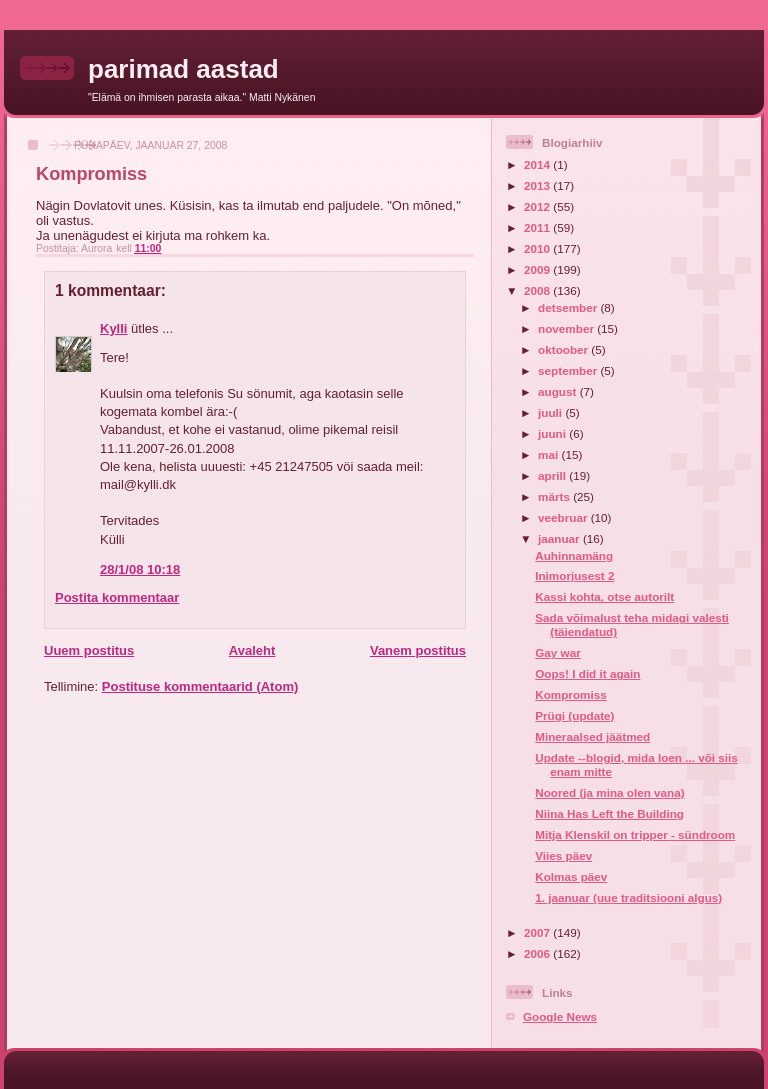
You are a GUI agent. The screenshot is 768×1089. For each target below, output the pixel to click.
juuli (551, 412)
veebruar (564, 517)
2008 (538, 290)
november (567, 328)
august (559, 391)
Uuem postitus (89, 650)
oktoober (564, 349)
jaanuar (560, 538)
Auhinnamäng (574, 555)
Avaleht (252, 650)
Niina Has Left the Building (609, 813)
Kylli (113, 328)
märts (555, 496)
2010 (538, 248)
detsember (569, 307)
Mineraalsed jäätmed (592, 736)
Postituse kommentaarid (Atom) (200, 686)
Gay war (557, 652)
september (569, 370)
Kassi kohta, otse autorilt (604, 596)
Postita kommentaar (117, 597)
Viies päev (563, 855)
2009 (538, 269)
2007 (538, 932)
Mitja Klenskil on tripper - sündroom (635, 834)
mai (549, 454)
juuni (553, 433)
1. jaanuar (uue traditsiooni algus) (628, 897)
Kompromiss (570, 694)
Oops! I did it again (587, 673)
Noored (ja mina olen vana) (609, 792)
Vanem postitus (418, 650)
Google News (560, 1016)
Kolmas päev (571, 876)
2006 (538, 953)
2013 (538, 185)
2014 (538, 164)
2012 (538, 206)
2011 (538, 227)
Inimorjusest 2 (574, 575)
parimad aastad (183, 69)
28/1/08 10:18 (140, 569)
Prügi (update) (574, 715)
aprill (553, 475)
